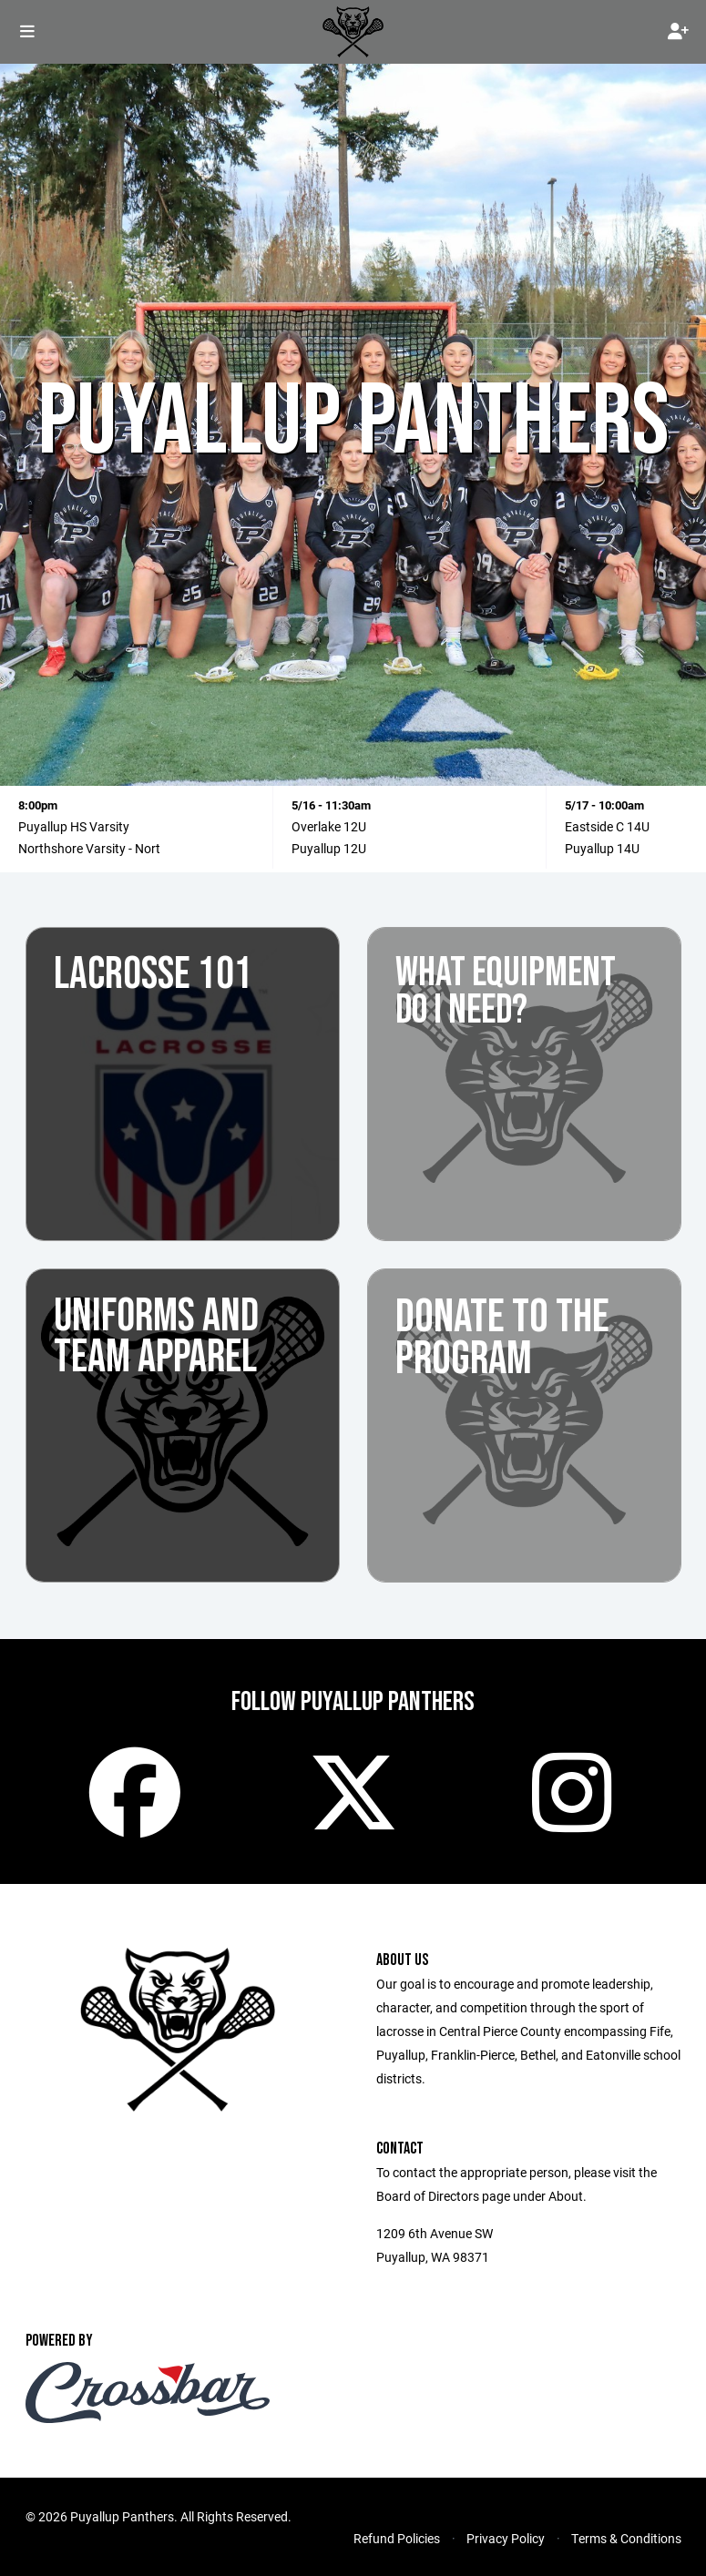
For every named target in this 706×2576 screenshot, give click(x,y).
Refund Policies (396, 2538)
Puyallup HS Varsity (73, 826)
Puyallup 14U (602, 848)
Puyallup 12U (329, 848)
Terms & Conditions (626, 2538)
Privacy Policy (505, 2538)
